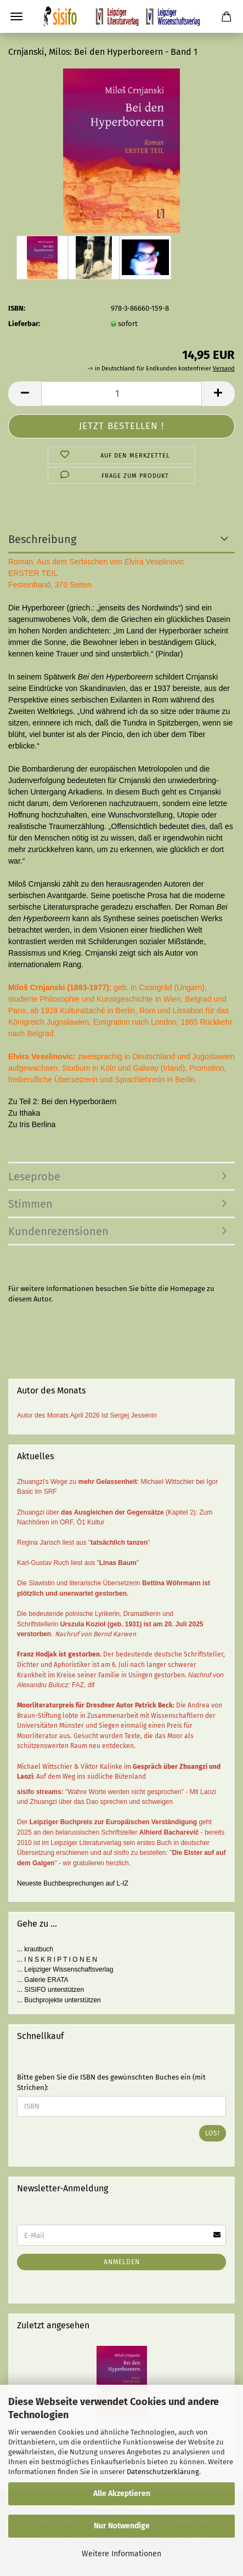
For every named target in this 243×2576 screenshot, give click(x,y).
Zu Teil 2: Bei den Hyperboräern (62, 1101)
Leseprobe (34, 1176)
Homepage (187, 1288)
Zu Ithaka (24, 1113)
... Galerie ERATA (43, 1980)
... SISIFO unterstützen (50, 1990)
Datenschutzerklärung (163, 2472)
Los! (212, 2133)
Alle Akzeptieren (121, 2493)
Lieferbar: (24, 323)
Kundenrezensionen (58, 1231)
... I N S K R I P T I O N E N (57, 1959)
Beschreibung (42, 539)
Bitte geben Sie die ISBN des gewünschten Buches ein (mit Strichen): (111, 2082)
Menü (16, 16)
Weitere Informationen (121, 2553)
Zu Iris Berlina (31, 1124)
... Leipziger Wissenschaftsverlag (65, 1969)
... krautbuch (35, 1949)
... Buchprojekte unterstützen (59, 2000)
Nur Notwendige (122, 2526)
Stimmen (30, 1203)
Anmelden (122, 2262)
